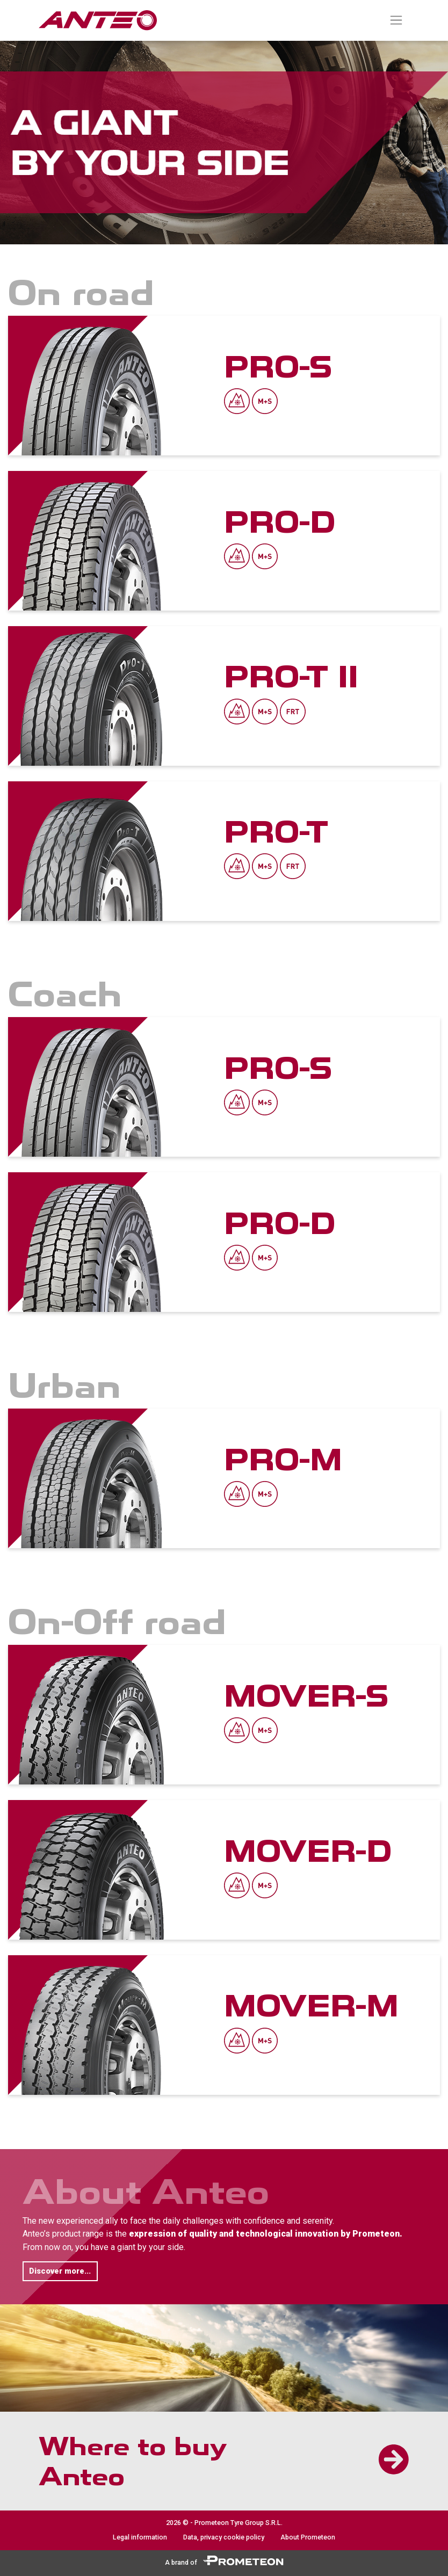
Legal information (140, 2537)
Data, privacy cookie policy (223, 2537)
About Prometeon (307, 2537)
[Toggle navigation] (396, 20)
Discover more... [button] (60, 2271)
